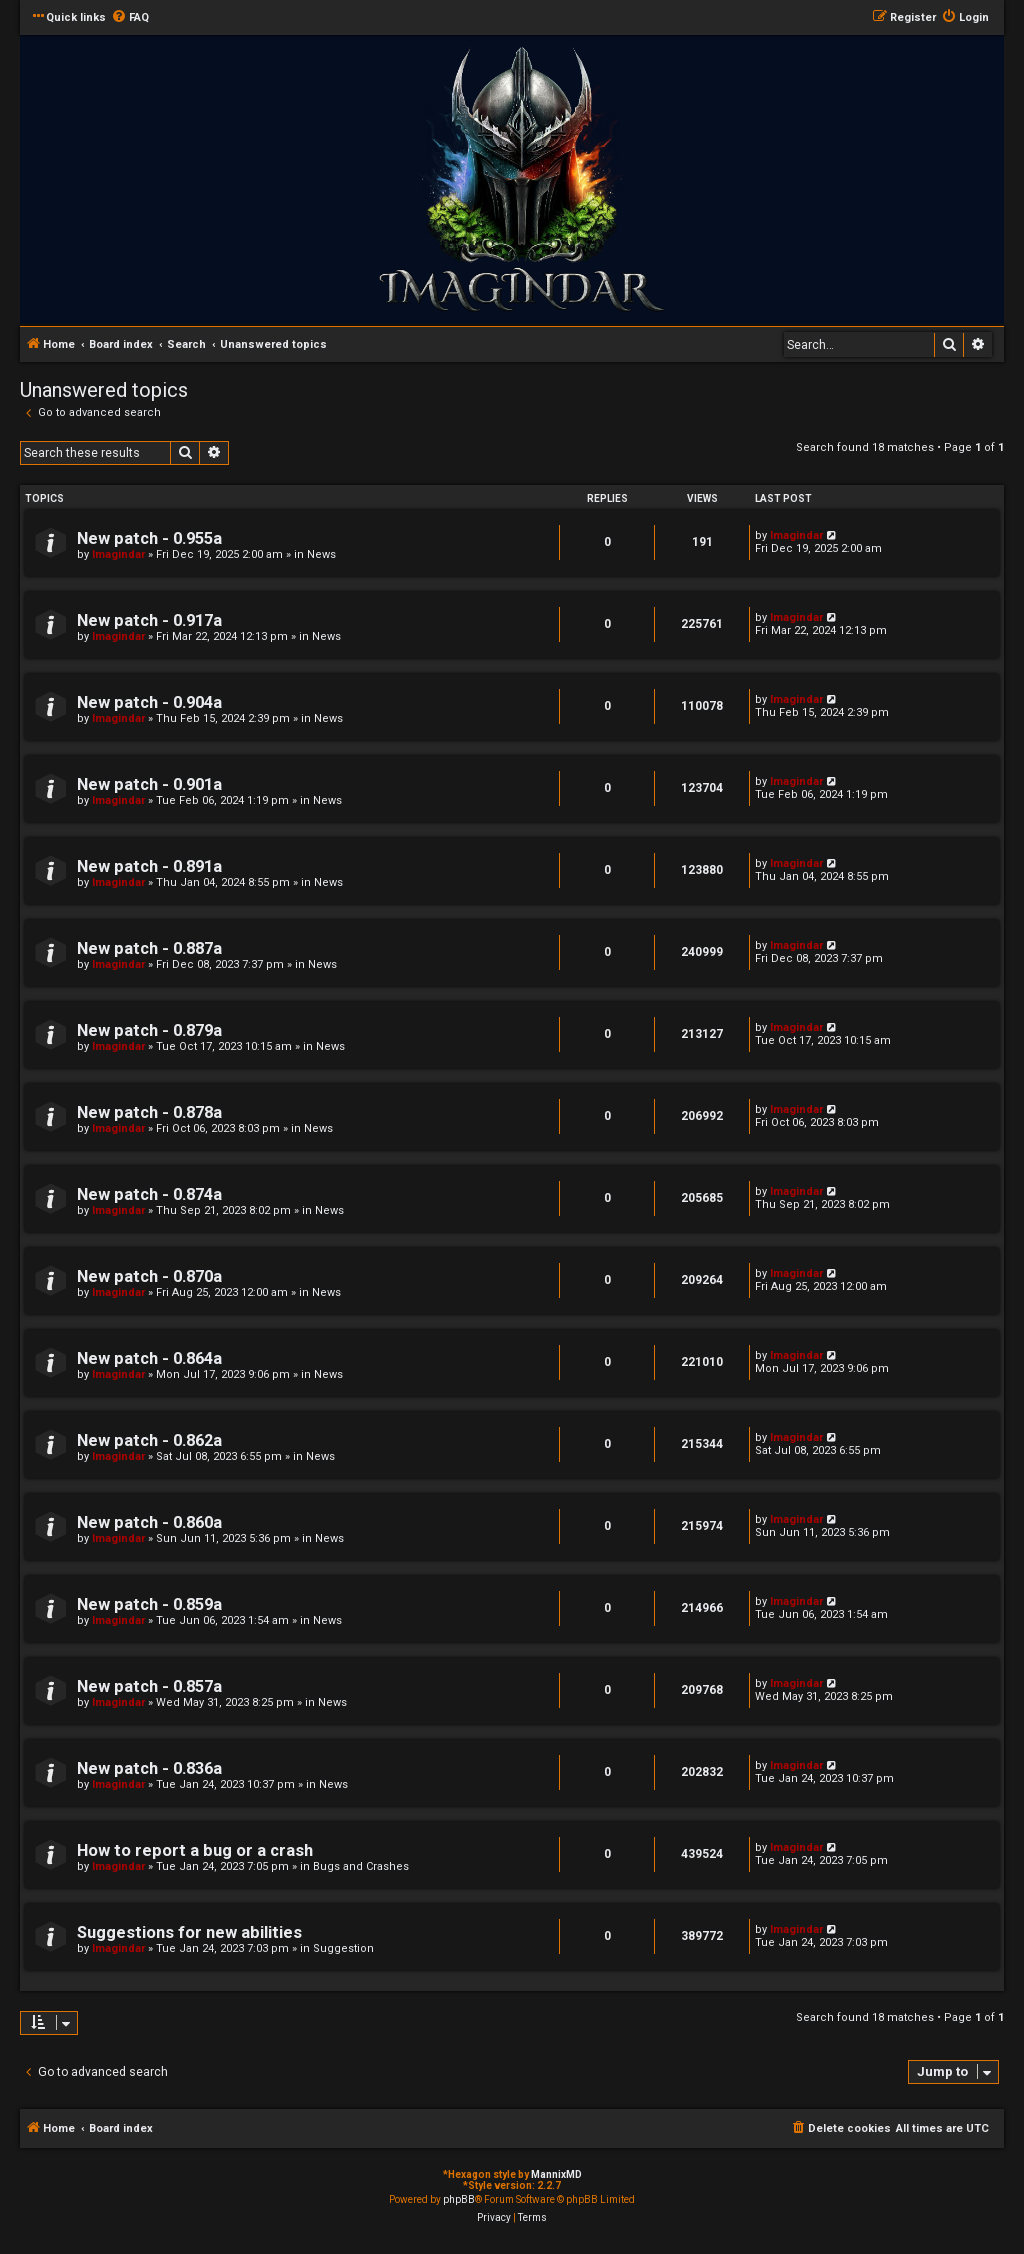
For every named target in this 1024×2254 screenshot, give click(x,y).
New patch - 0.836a (149, 1768)
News (321, 554)
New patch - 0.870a (149, 1276)
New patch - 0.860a (149, 1522)
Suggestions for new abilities (189, 1932)
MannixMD (556, 2174)
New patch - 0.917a (149, 620)
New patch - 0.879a (149, 1030)
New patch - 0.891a (149, 866)
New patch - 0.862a (149, 1440)
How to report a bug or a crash (195, 1850)
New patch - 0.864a (149, 1358)
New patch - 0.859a (149, 1604)
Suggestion (343, 1948)
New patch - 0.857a (149, 1686)
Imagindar (118, 554)
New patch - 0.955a (149, 538)
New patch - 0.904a (149, 702)
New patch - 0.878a (149, 1112)
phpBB (459, 2199)
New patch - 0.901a (149, 784)
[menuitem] (130, 18)
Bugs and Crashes (361, 1866)
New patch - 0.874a (149, 1194)
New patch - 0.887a (149, 948)
